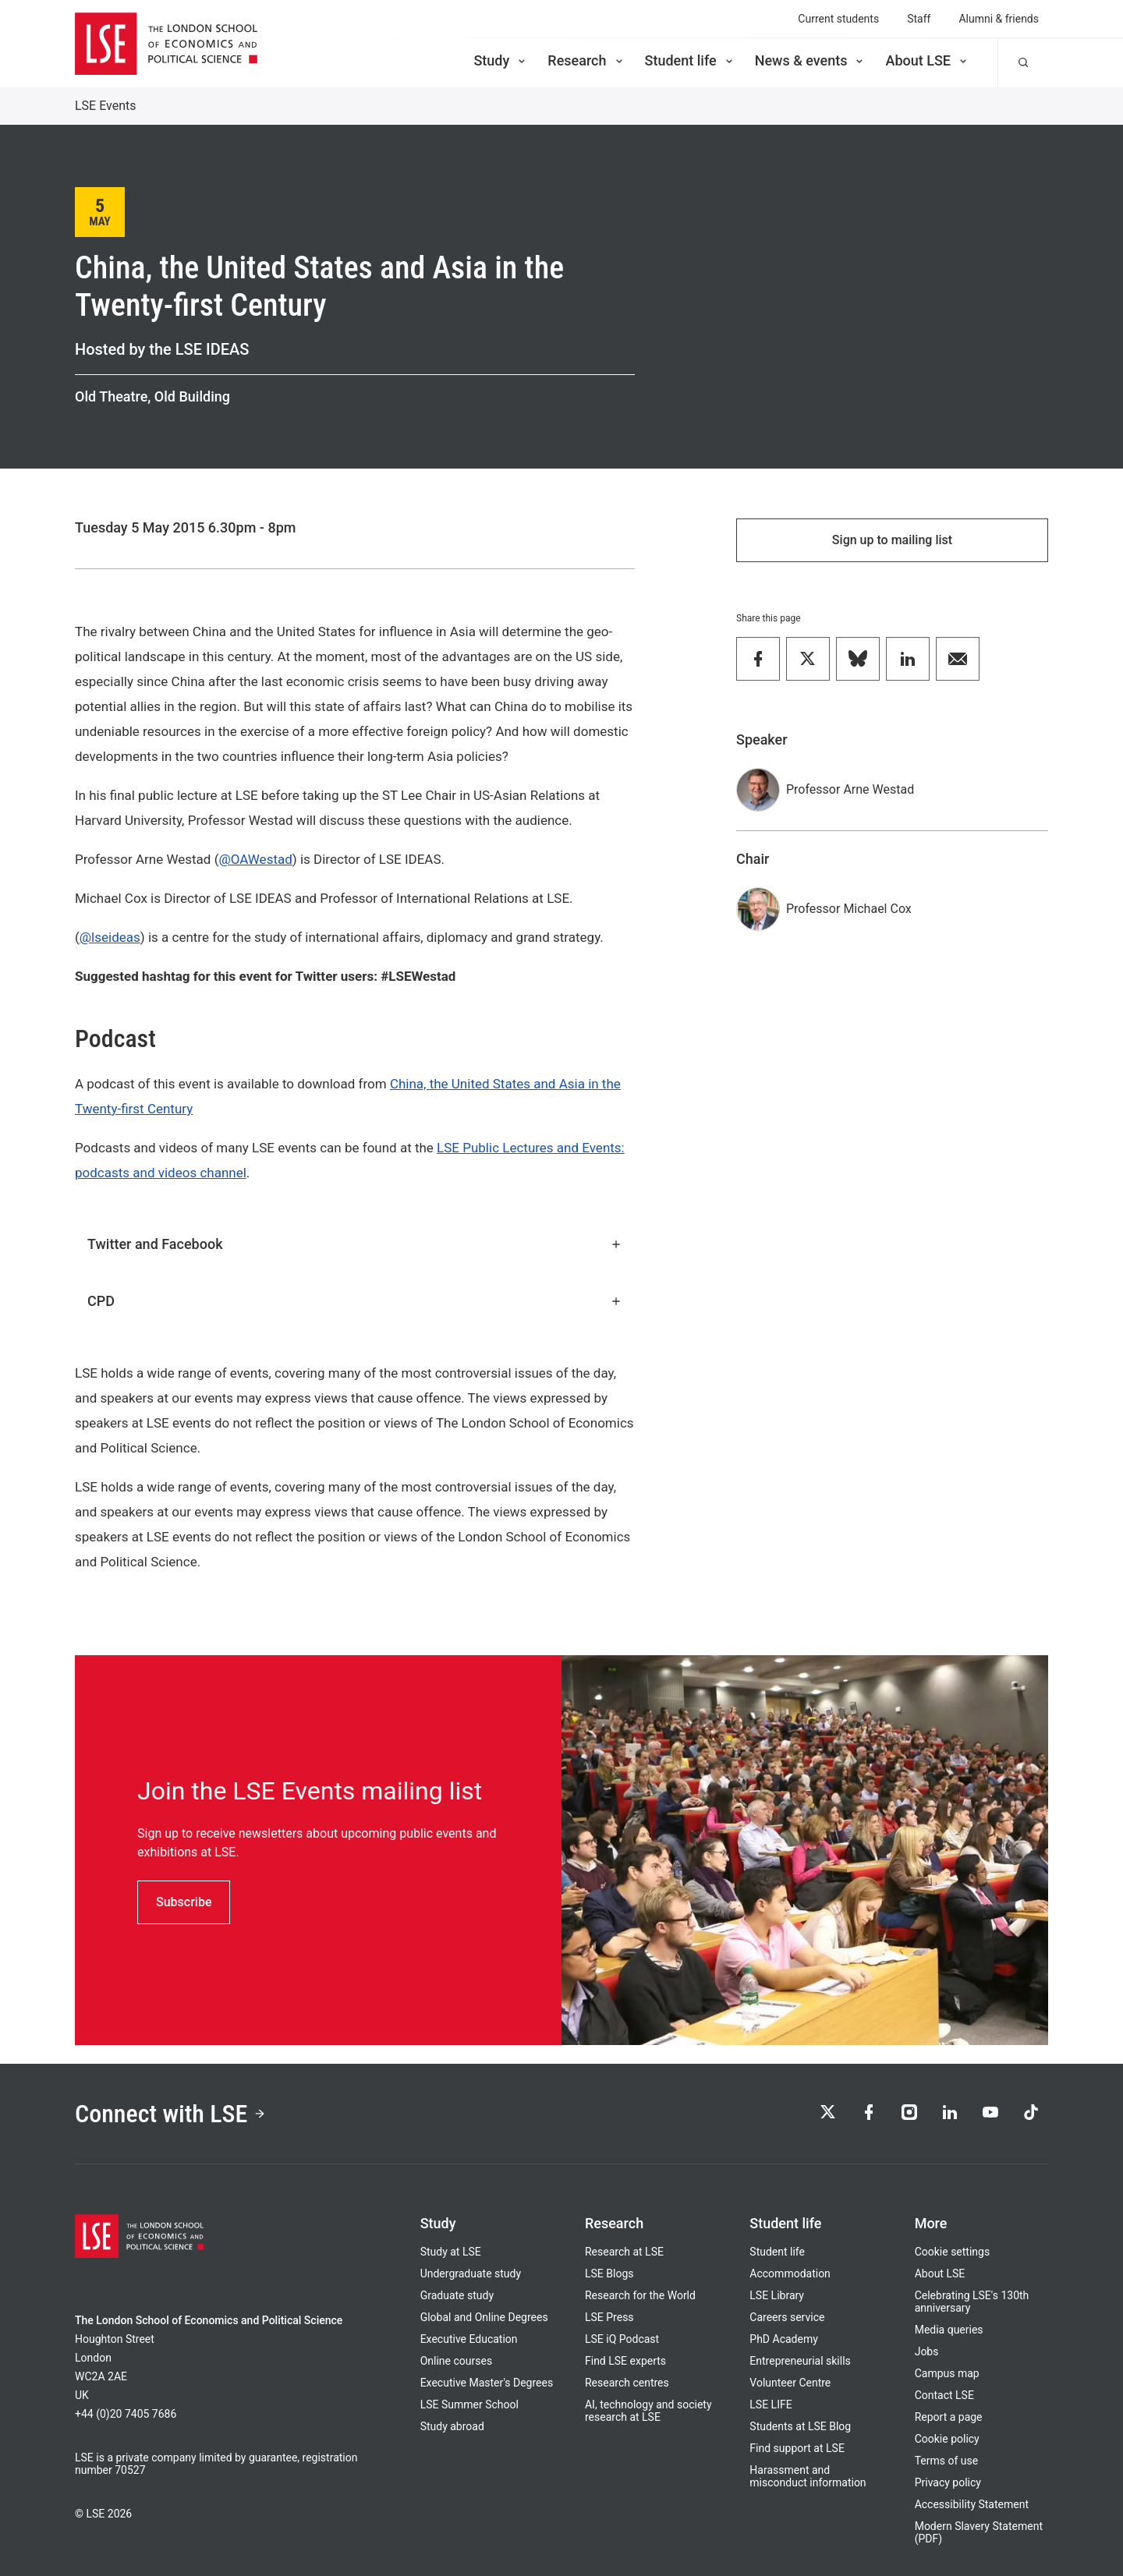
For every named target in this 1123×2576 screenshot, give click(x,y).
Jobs (927, 2351)
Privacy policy (948, 2482)
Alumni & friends (998, 18)
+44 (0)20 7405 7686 (125, 2414)
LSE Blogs (609, 2273)
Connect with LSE (170, 2113)
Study (500, 60)
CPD (354, 1301)
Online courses (456, 2361)
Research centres (627, 2382)
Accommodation (790, 2273)
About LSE (927, 60)
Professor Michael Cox (849, 908)
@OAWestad (255, 859)
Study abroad (452, 2426)
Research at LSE (624, 2251)
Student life (690, 60)
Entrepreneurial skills (799, 2361)
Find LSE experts (625, 2361)
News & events (810, 60)
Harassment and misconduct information (807, 2476)
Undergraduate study (470, 2273)
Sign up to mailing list (892, 540)
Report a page (949, 2417)
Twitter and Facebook (354, 1244)
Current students (838, 18)
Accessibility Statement (972, 2504)
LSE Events (105, 105)
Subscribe (183, 1902)
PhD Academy (783, 2339)
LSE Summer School (469, 2404)
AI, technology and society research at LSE (648, 2410)
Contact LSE (944, 2395)
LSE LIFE (770, 2404)
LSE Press (609, 2317)
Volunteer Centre (790, 2382)
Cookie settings (952, 2251)
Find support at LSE (797, 2448)
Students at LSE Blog (800, 2426)
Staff (918, 18)
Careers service (786, 2317)
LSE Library (776, 2295)
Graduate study (457, 2295)
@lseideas (110, 937)
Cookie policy (947, 2439)
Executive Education (469, 2339)
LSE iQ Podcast (622, 2339)
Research (586, 60)
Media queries (949, 2329)
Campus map (947, 2373)
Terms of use (947, 2460)
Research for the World (640, 2295)
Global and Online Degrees (484, 2317)
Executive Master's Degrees (487, 2382)
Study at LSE (450, 2251)
